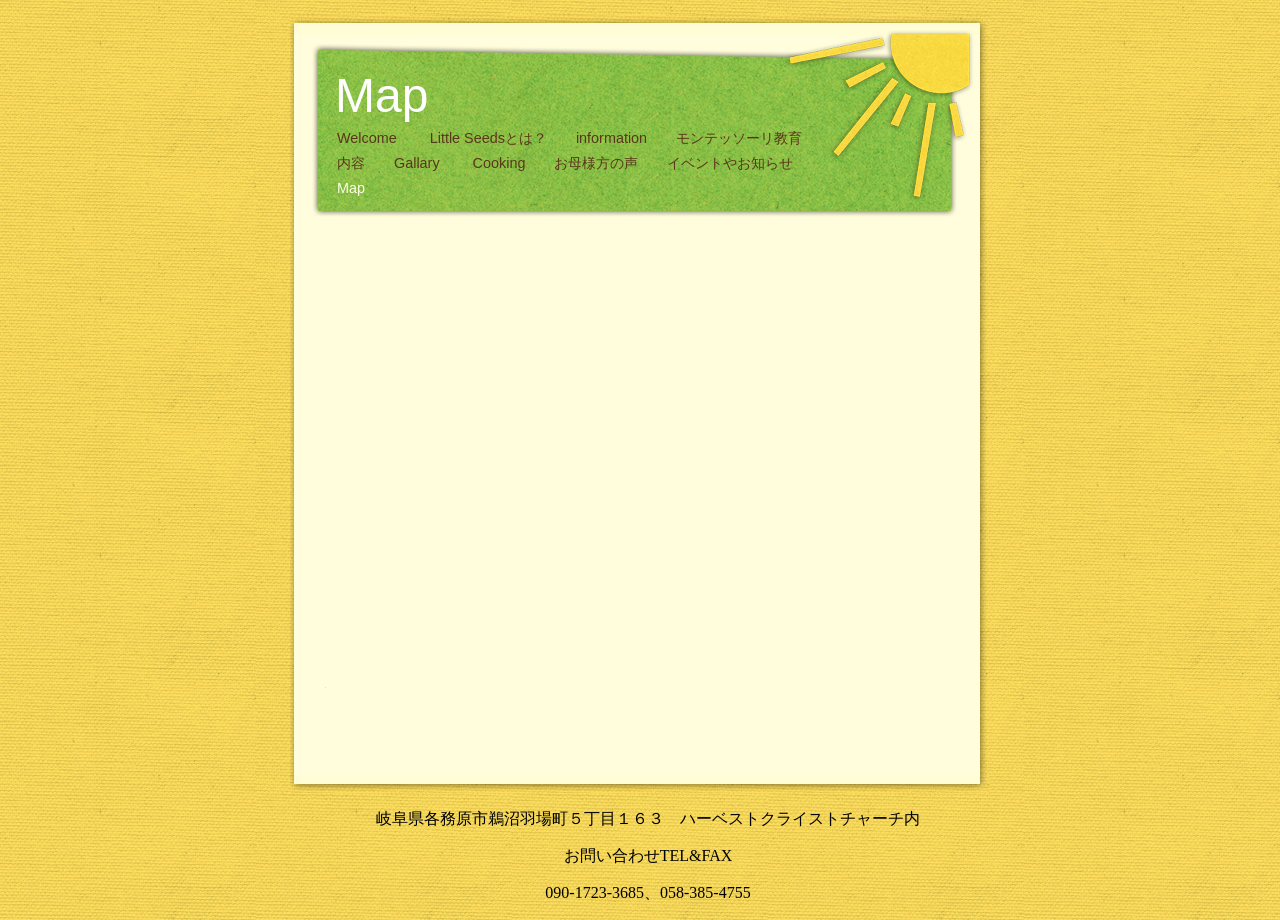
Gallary (421, 163)
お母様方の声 (598, 163)
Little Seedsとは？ (490, 138)
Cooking (501, 163)
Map (351, 188)
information (613, 138)
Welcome (371, 138)
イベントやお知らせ (730, 163)
